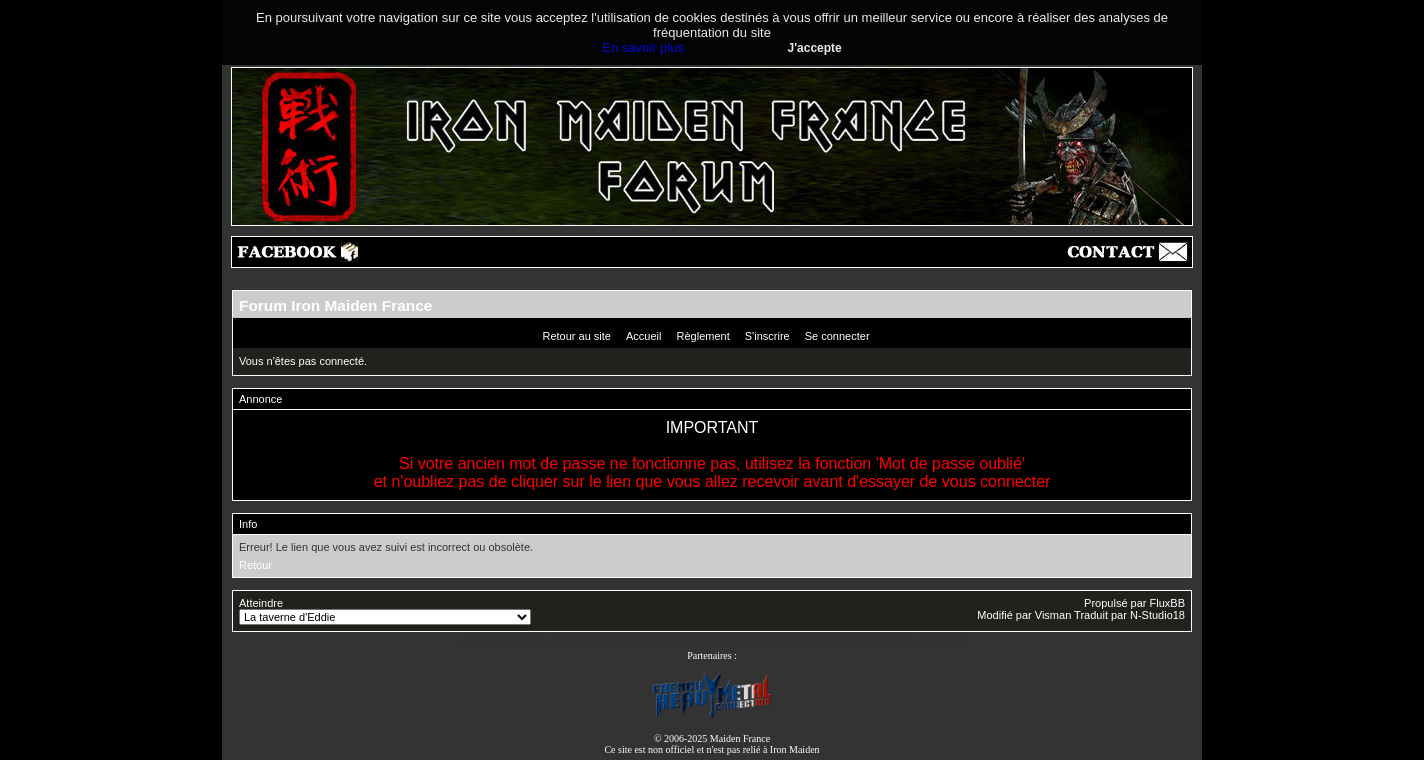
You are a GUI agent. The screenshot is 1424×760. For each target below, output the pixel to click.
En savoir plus (643, 47)
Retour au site (576, 336)
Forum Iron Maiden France (335, 305)
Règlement (703, 336)
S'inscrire (767, 336)
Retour (255, 565)
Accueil (643, 336)
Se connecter (837, 336)
